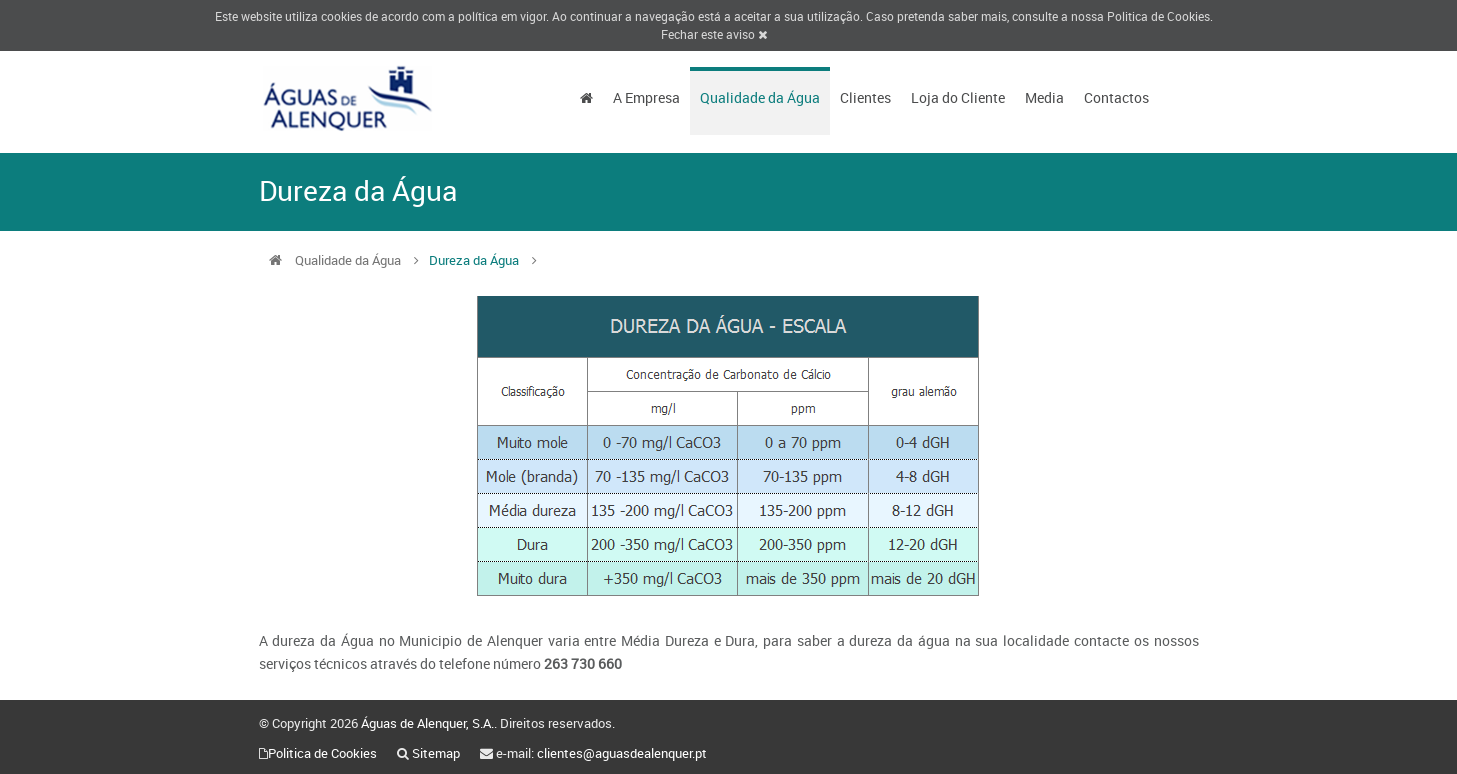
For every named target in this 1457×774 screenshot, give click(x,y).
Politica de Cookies (1158, 16)
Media (1044, 97)
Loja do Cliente (958, 97)
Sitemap (436, 753)
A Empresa (646, 97)
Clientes (865, 97)
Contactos (1116, 97)
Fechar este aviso (714, 34)
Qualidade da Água (760, 97)
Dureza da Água (474, 260)
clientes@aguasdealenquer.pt (622, 753)
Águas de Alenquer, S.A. (427, 723)
